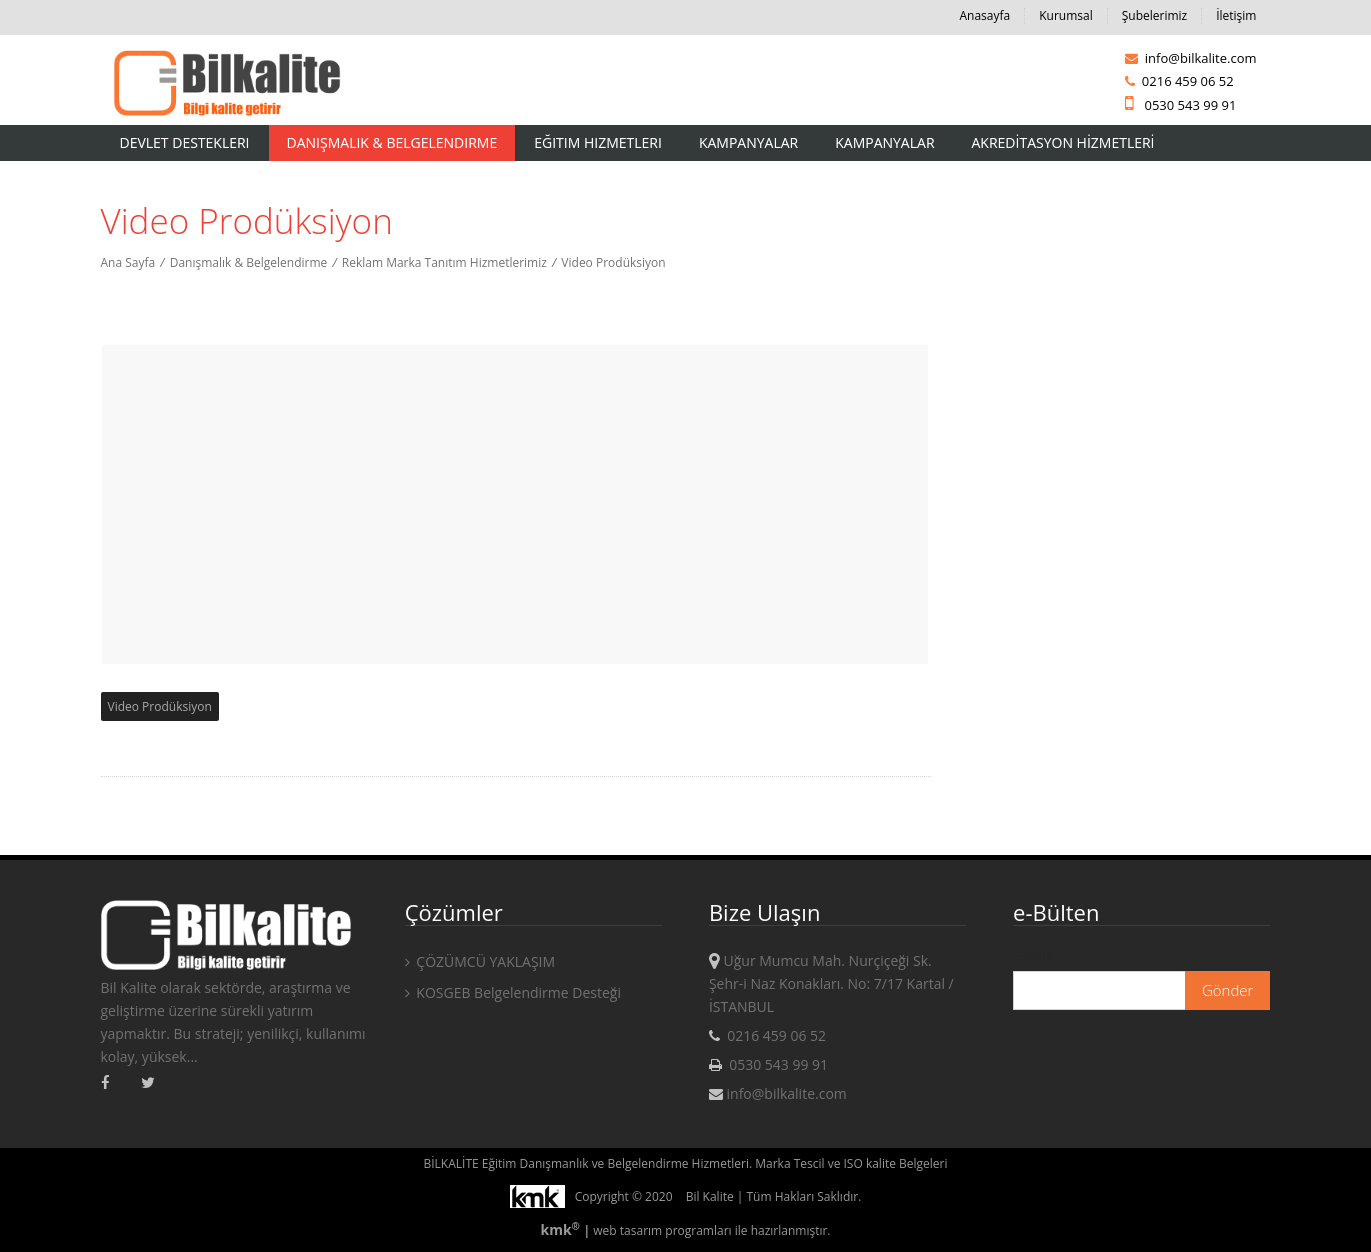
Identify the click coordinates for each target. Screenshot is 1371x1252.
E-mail (1033, 955)
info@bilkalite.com (1190, 58)
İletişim (1236, 15)
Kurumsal (1066, 15)
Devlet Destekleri (185, 142)
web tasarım (627, 1230)
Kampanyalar (748, 142)
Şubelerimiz (1154, 15)
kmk (561, 1229)
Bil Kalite (710, 1196)
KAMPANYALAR (884, 142)
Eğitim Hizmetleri (598, 142)
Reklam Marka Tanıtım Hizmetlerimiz (444, 262)
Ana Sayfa (128, 262)
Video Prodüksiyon (613, 262)
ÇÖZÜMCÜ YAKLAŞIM (480, 961)
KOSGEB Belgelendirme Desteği (513, 992)
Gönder (1228, 990)
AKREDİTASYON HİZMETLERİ (1063, 142)
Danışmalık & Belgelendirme (392, 142)
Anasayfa (984, 15)
